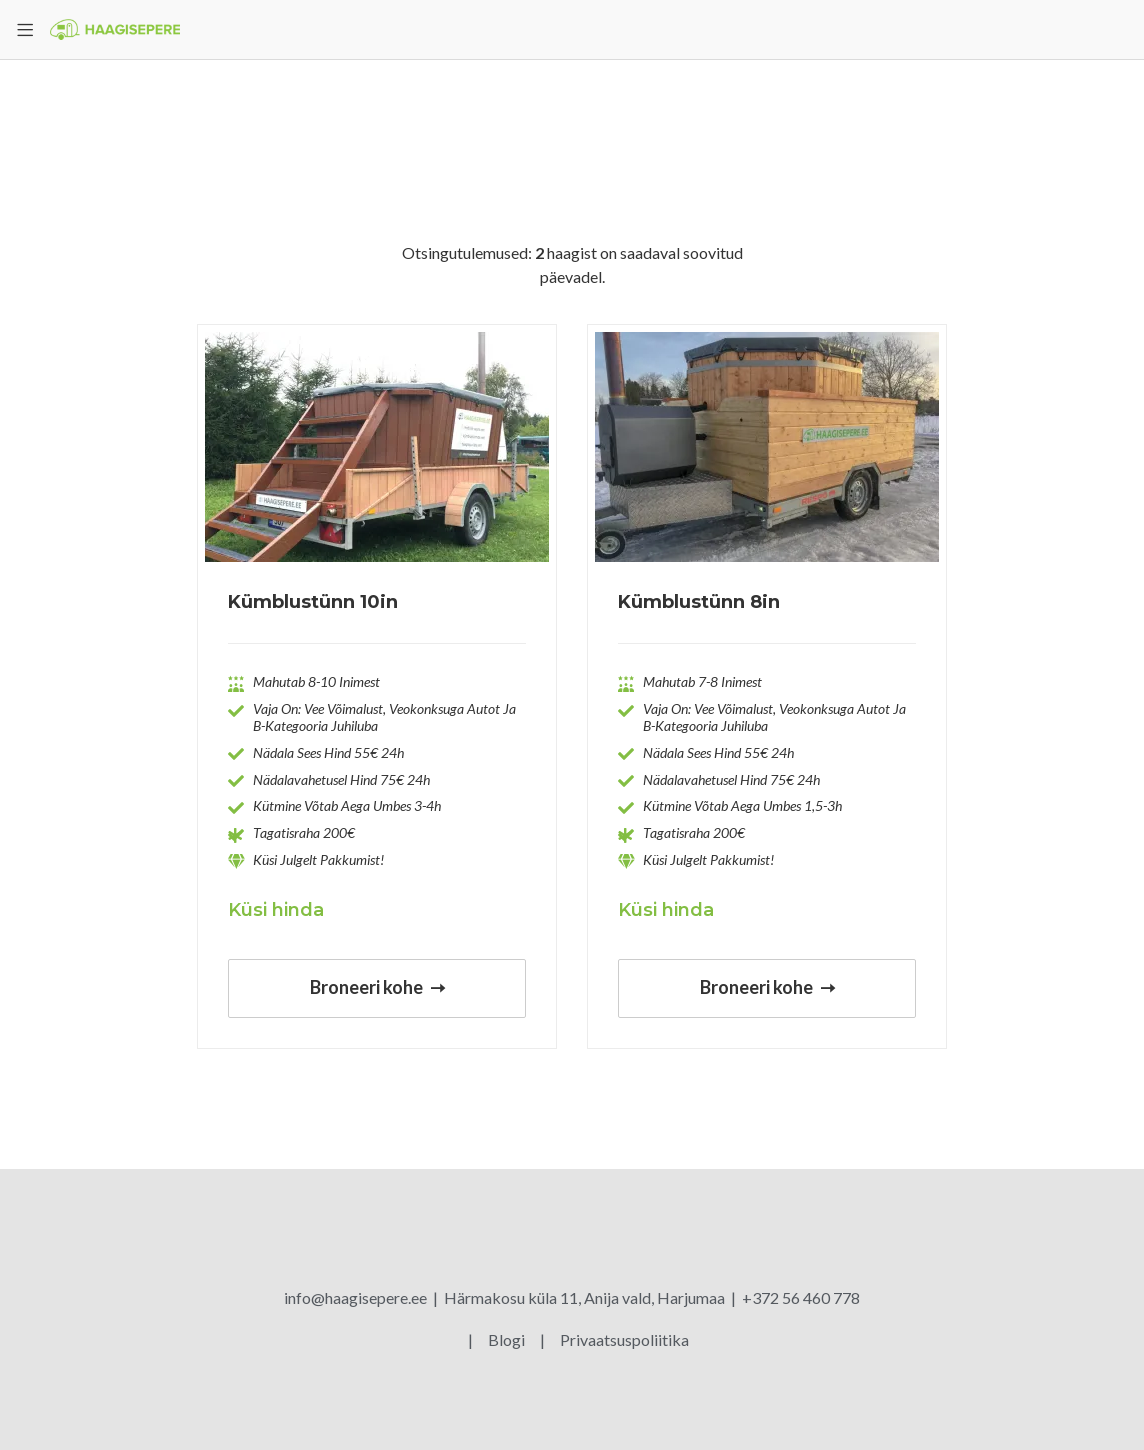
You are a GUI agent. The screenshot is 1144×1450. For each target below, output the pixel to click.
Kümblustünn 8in (699, 602)
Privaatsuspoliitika (624, 1339)
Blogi (508, 1339)
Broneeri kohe (377, 987)
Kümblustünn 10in (313, 602)
